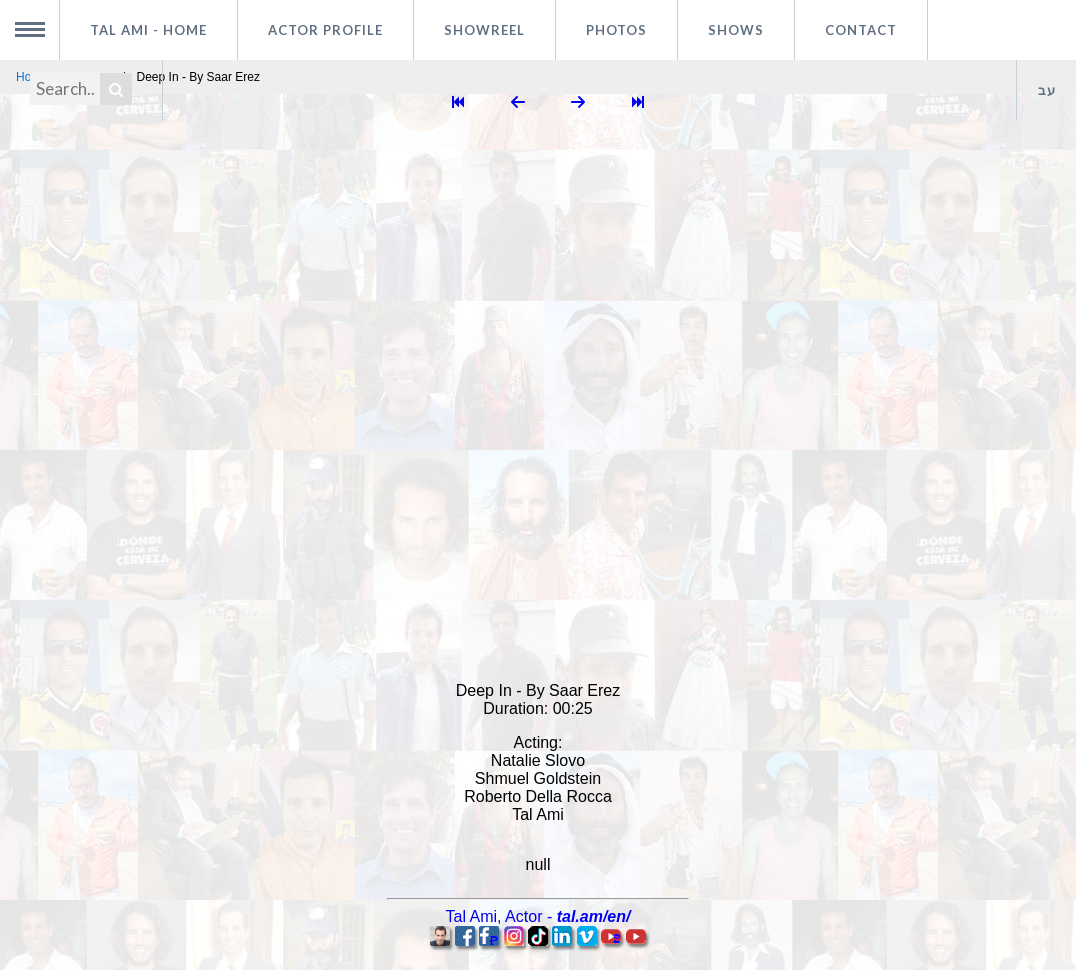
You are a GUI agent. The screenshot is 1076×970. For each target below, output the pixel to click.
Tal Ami (148, 30)
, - (538, 916)
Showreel (484, 30)
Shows (736, 30)
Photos (616, 30)
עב (1047, 90)
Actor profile (325, 30)
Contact (861, 30)
